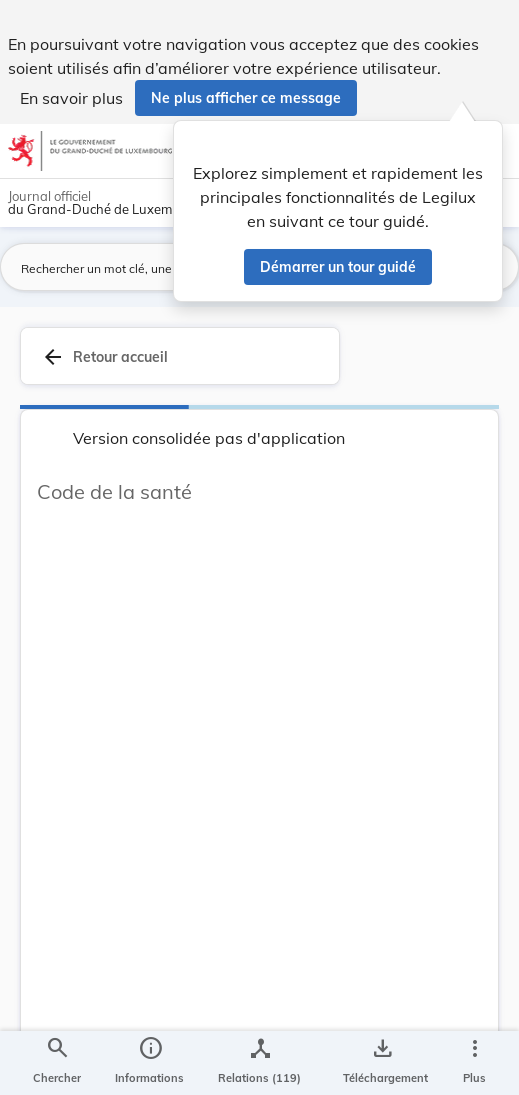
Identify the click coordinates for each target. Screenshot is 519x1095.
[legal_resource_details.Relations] (259, 1063)
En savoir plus (71, 98)
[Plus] (474, 1063)
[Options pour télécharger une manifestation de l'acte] (381, 1063)
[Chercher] (57, 1063)
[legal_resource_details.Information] (149, 1063)
